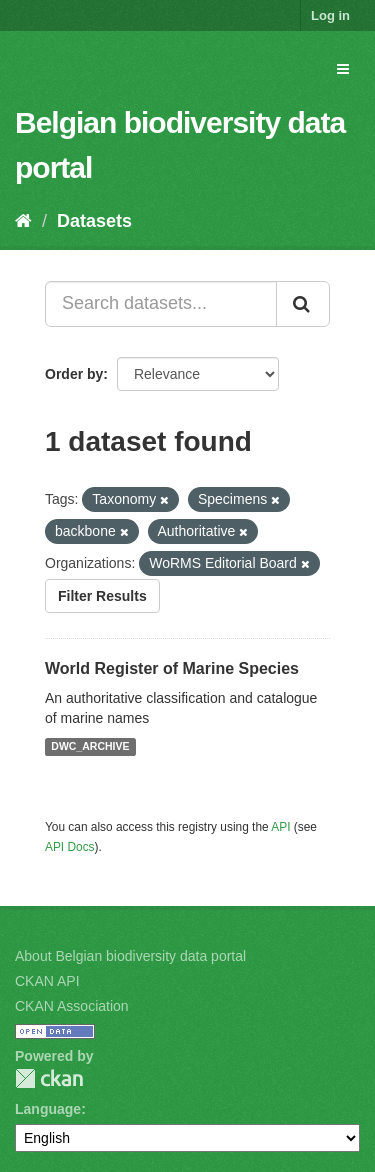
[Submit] (303, 304)
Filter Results (102, 596)
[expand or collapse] (343, 69)
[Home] (23, 221)
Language (48, 1109)
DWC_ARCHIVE (90, 747)
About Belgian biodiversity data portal (130, 956)
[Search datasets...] (161, 304)
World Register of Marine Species (172, 668)
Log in (330, 15)
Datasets (94, 221)
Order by (74, 374)
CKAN (49, 1078)
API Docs (70, 847)
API (280, 827)
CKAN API (47, 981)
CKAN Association (72, 1006)
